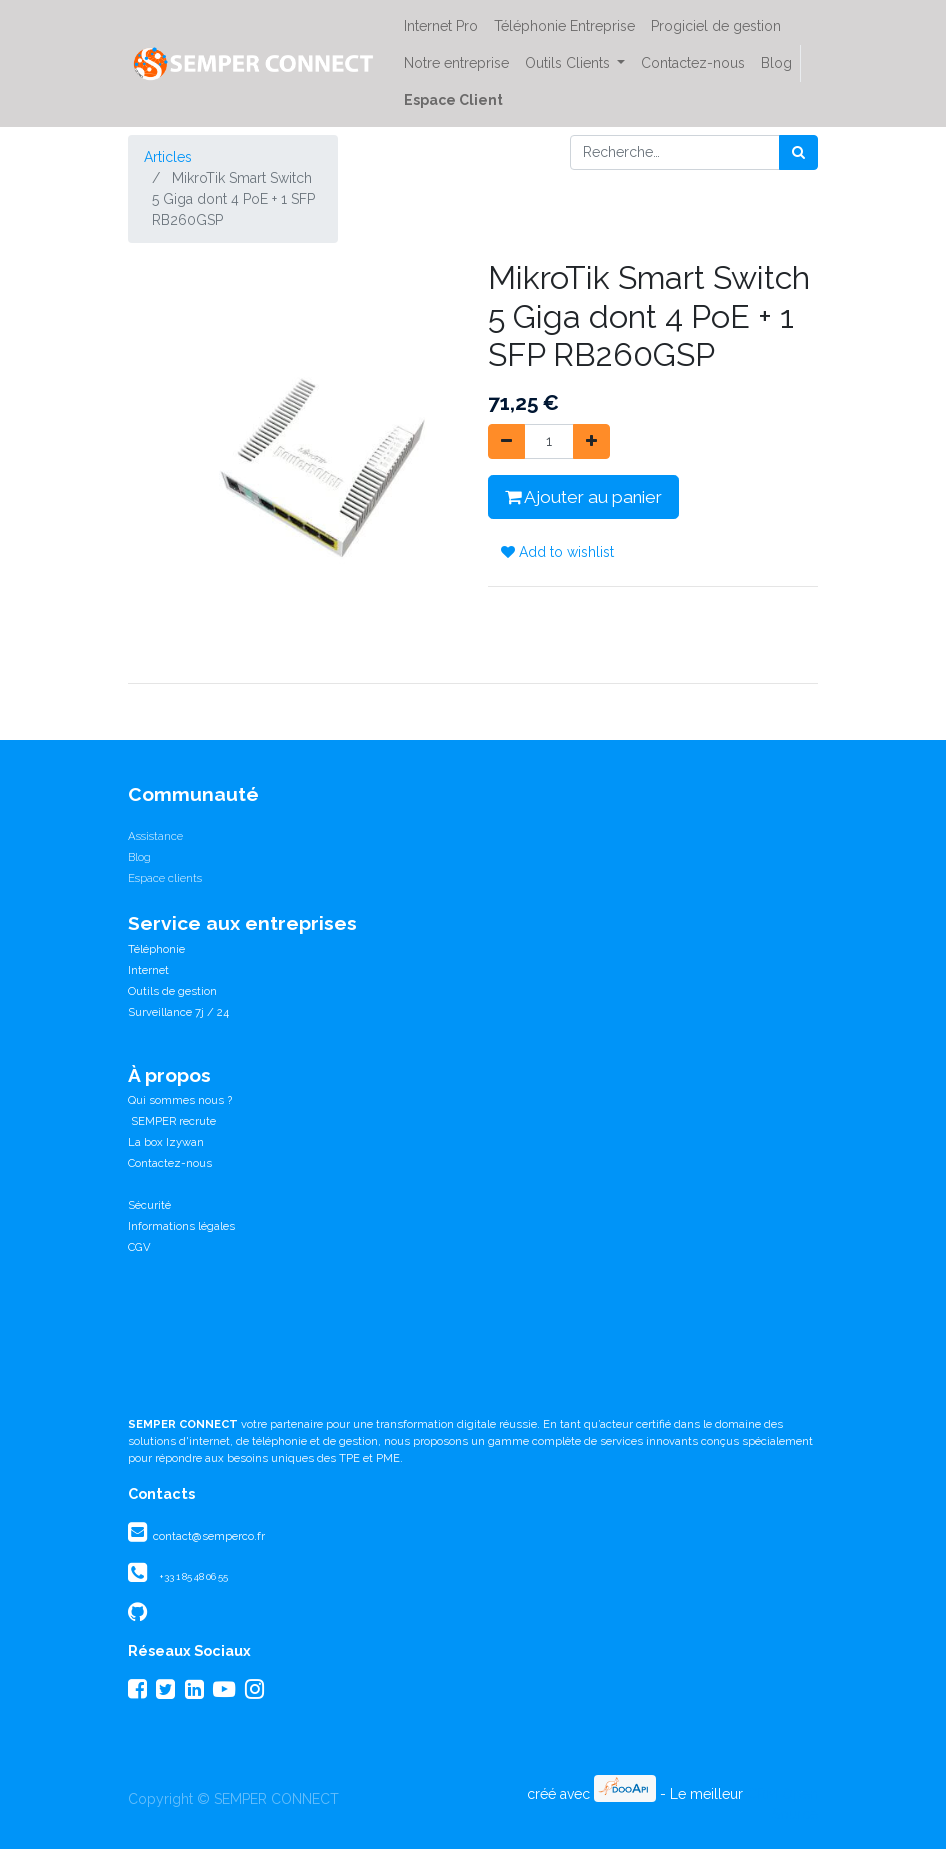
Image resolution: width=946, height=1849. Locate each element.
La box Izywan (166, 1142)
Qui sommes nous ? (180, 1100)
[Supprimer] (506, 441)
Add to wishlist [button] (557, 552)
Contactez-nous (170, 1163)
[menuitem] (441, 26)
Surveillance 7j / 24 (178, 1012)
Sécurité (149, 1205)
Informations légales (181, 1226)
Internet (148, 970)
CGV (139, 1247)
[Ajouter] (591, 441)
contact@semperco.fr (207, 1536)
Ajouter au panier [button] (583, 497)
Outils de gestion (172, 991)
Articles (168, 157)
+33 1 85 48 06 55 (193, 1576)
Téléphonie (156, 949)
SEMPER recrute (172, 1121)
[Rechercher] (798, 152)
